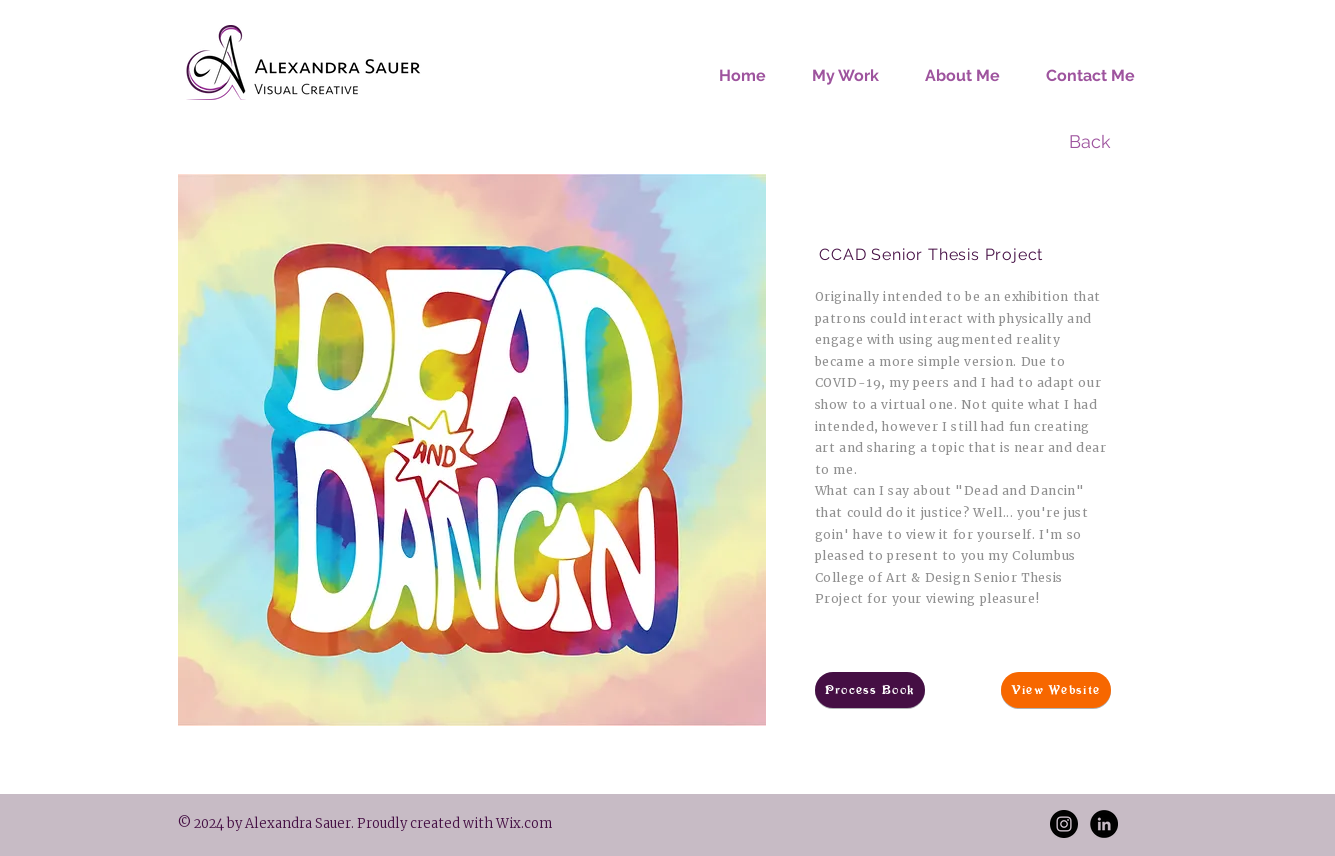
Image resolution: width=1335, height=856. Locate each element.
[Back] (1090, 142)
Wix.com (522, 823)
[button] (845, 67)
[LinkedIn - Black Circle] (1104, 824)
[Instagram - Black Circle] (1064, 824)
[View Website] (1056, 690)
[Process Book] (870, 690)
